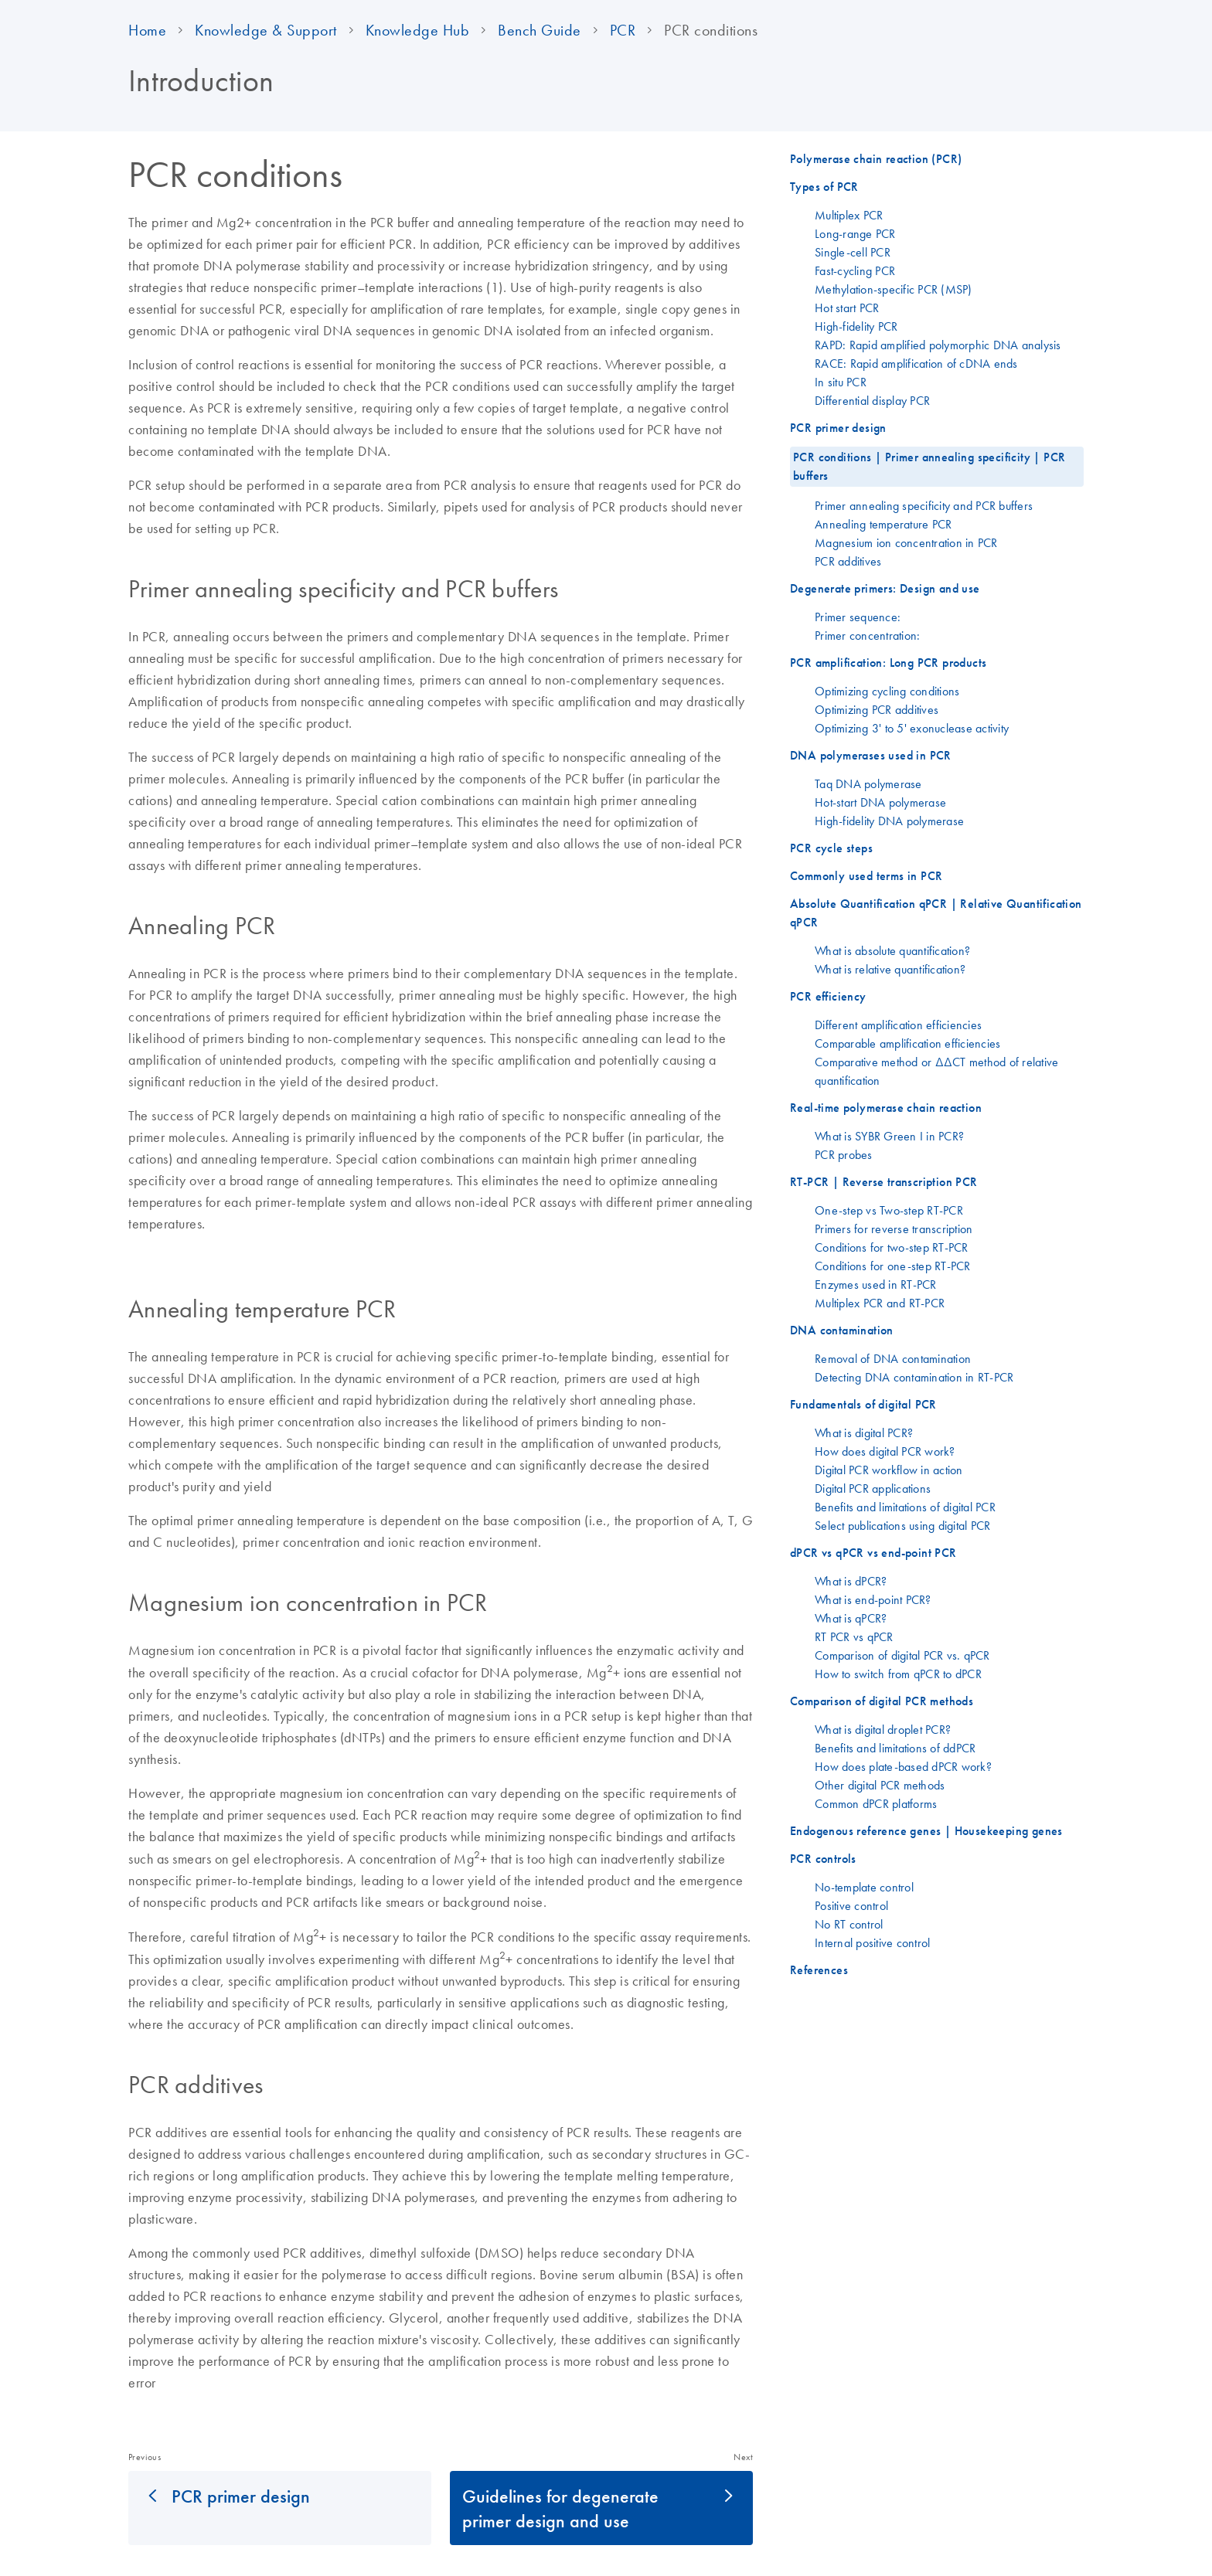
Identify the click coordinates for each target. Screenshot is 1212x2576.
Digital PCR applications (873, 1488)
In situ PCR (840, 381)
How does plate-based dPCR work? (903, 1766)
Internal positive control (872, 1942)
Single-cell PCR (852, 252)
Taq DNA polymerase (868, 783)
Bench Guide (539, 30)
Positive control (851, 1905)
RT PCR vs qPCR (854, 1636)
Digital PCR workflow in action (889, 1469)
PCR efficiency (828, 996)
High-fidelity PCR (856, 326)
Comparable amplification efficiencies (907, 1043)
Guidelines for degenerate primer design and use (560, 2508)
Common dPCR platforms (876, 1803)
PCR (623, 30)
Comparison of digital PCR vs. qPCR (902, 1655)
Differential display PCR (872, 400)
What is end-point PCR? (873, 1599)
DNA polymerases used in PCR (871, 755)
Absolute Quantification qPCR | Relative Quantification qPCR (936, 912)
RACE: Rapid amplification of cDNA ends (916, 363)
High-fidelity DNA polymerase (889, 820)
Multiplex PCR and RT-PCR (880, 1302)
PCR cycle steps (831, 848)
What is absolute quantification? (892, 950)
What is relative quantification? (890, 969)
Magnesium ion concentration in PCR (906, 542)
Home (147, 30)
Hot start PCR (847, 307)
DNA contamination (842, 1330)
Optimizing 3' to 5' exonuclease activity (912, 728)
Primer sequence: (857, 616)
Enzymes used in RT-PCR (876, 1284)
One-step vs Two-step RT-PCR (889, 1210)
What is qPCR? (851, 1618)
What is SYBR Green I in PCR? (889, 1136)
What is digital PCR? (864, 1432)
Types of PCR (824, 186)
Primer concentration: (867, 635)
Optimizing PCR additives (876, 709)
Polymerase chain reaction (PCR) (876, 159)
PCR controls (823, 1858)
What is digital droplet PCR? (883, 1729)
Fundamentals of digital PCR (863, 1404)
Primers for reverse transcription (893, 1228)
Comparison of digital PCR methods (881, 1701)
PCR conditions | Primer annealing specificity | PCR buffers (929, 466)
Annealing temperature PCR (883, 524)
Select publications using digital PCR (902, 1525)
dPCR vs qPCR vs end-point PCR (873, 1553)
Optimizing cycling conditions (887, 690)
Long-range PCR (855, 233)
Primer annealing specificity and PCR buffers (924, 505)
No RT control (849, 1924)
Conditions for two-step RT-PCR (892, 1247)
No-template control (864, 1887)
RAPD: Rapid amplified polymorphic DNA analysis (938, 344)
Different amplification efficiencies (898, 1024)
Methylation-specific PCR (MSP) (893, 289)
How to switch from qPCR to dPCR (898, 1673)
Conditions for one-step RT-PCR (893, 1265)
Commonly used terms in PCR (866, 876)
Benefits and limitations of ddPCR (895, 1747)
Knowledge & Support (266, 30)
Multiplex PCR (849, 215)
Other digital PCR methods (880, 1785)
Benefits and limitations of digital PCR (905, 1506)
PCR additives (848, 561)
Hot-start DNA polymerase (880, 802)
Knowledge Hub (418, 30)
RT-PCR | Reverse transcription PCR (884, 1182)
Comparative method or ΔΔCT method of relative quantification (936, 1071)
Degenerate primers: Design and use (885, 588)
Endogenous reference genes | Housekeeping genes (926, 1831)
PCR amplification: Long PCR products (888, 662)
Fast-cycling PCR (855, 270)
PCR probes (844, 1154)
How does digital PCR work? (885, 1451)
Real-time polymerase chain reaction (886, 1107)
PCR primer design (241, 2495)
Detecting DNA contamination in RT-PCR (914, 1377)
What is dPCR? (851, 1581)
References (819, 1970)
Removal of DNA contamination (893, 1358)
